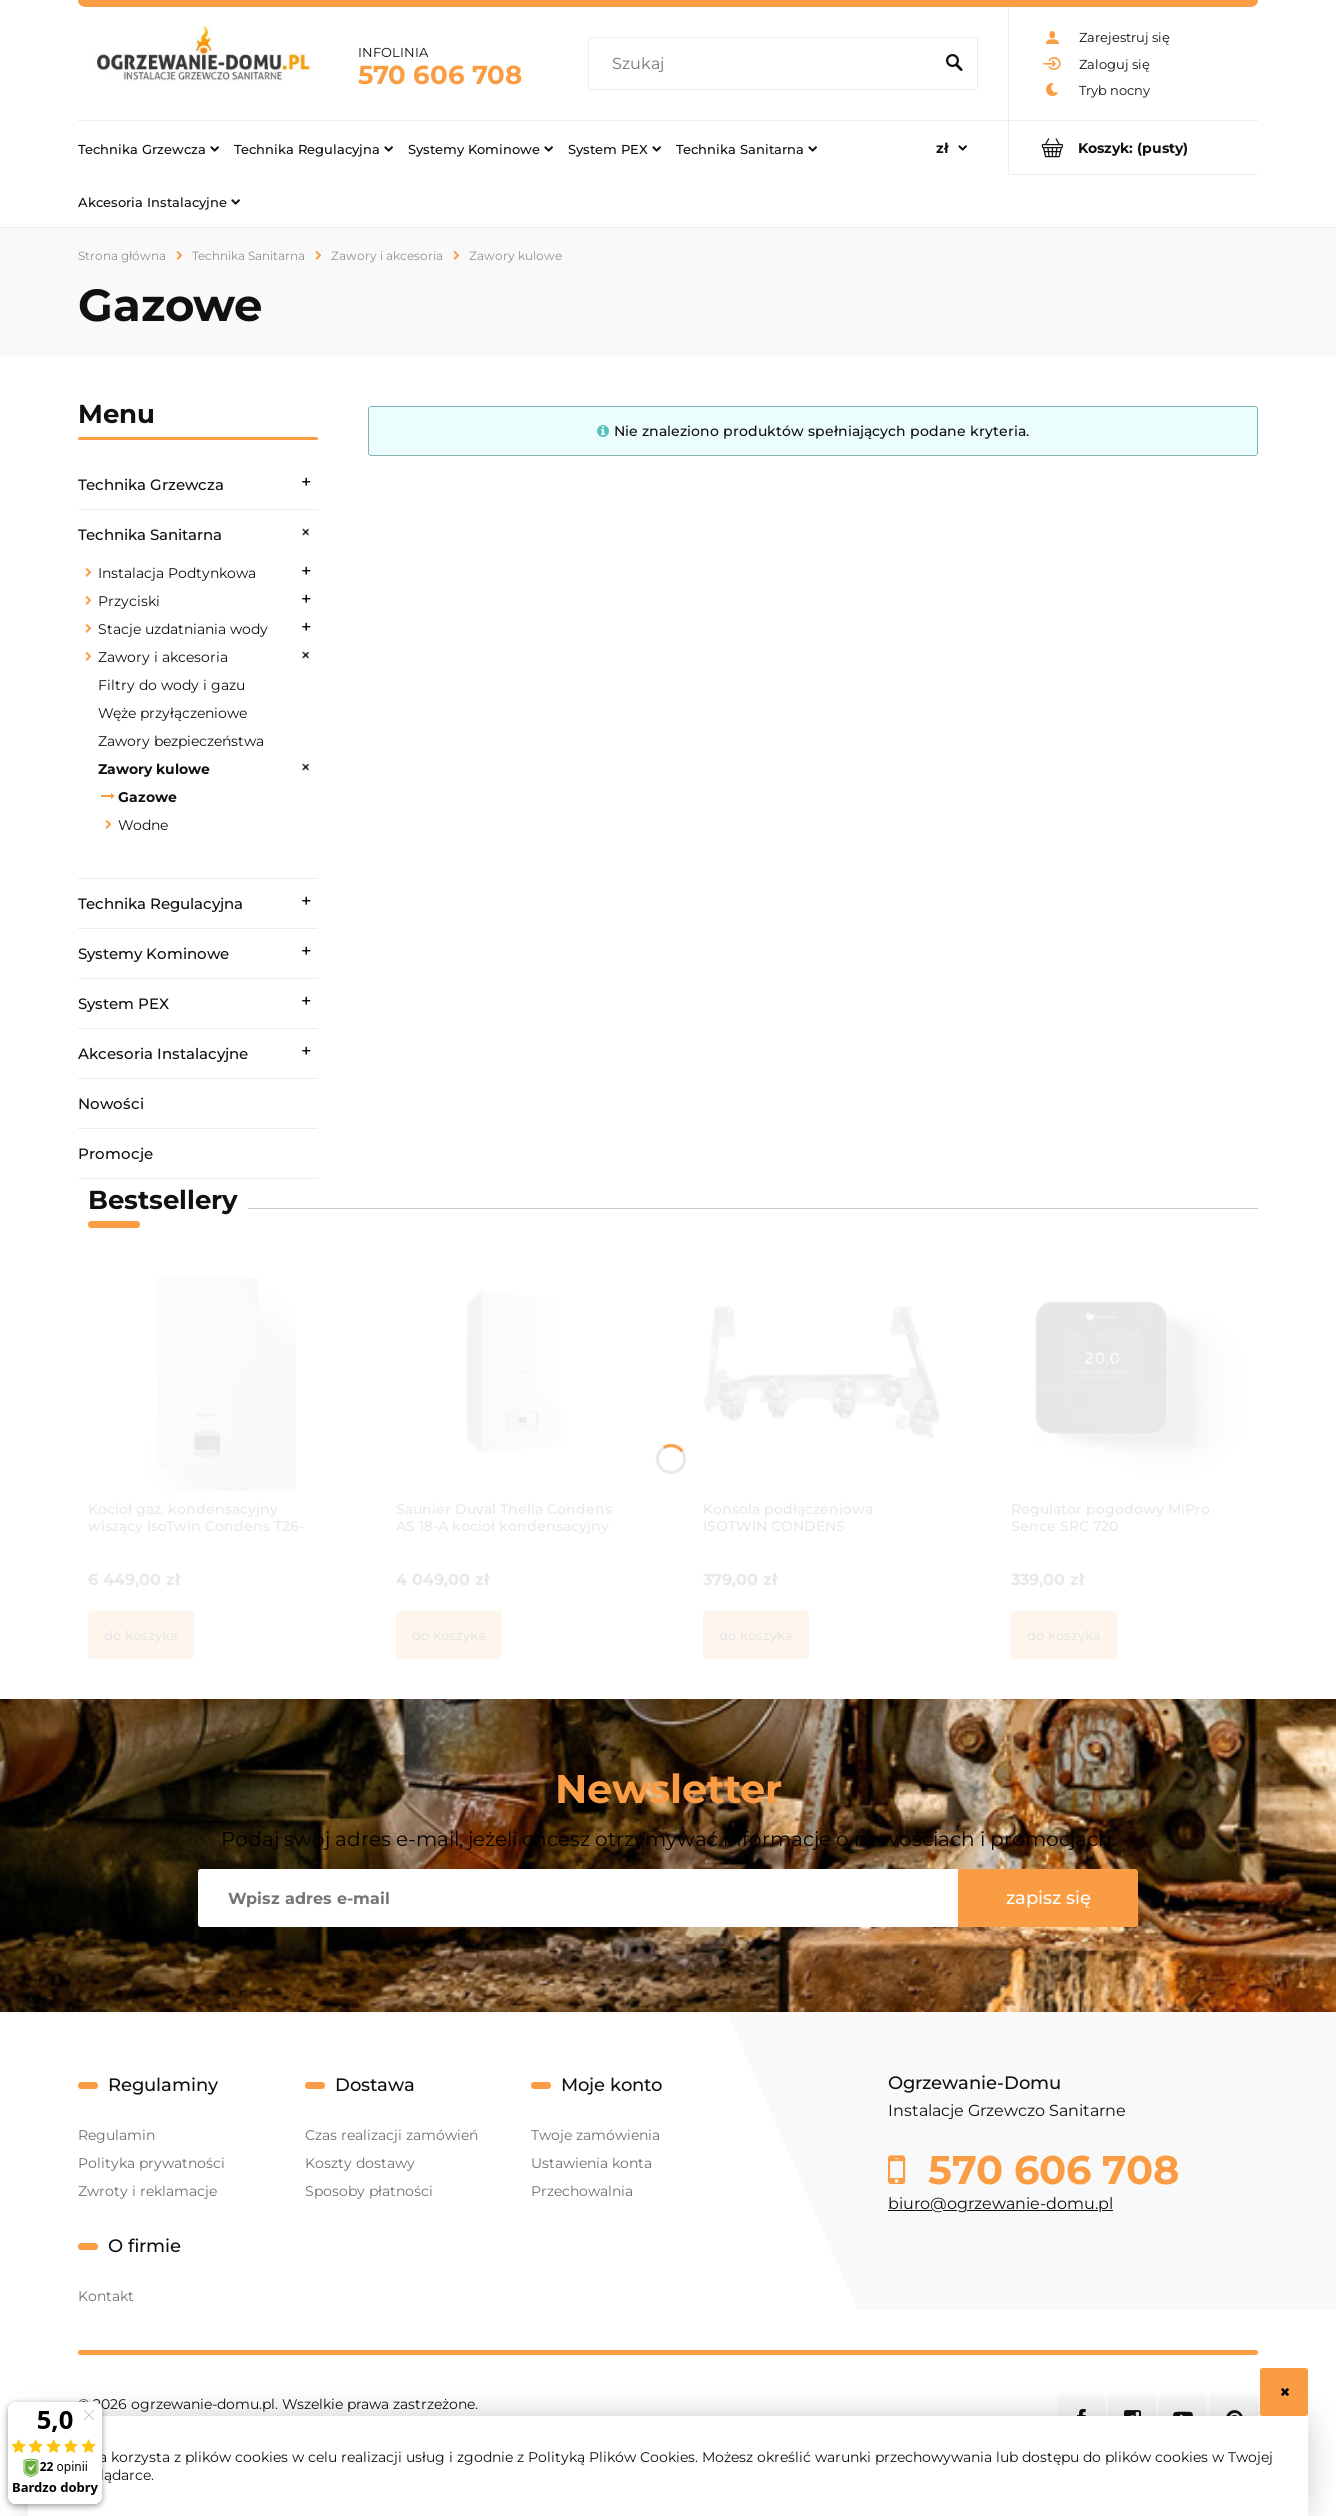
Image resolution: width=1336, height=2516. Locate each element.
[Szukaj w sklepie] (764, 64)
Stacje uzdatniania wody (183, 629)
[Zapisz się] (1048, 1898)
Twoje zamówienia (595, 2135)
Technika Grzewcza (151, 484)
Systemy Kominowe (153, 953)
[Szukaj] (954, 64)
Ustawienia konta (591, 2163)
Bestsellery (163, 1200)
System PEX (123, 1003)
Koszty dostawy (360, 2163)
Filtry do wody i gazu (171, 685)
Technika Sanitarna (150, 534)
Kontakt (106, 2296)
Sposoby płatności (369, 2191)
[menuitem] (148, 148)
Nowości (111, 1103)
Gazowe (147, 797)
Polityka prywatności (151, 2163)
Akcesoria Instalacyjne (163, 1053)
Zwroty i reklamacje (147, 2191)
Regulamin (116, 2135)
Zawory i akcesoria (163, 657)
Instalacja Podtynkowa (177, 573)
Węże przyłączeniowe (172, 713)
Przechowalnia (582, 2191)
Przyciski (129, 601)
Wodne (143, 825)
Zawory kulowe (154, 769)
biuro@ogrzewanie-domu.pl (1000, 2203)
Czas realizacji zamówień (391, 2135)
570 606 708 (440, 75)
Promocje (115, 1153)
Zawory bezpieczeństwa (181, 741)
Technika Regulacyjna (160, 903)
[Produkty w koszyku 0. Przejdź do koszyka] (1133, 147)
